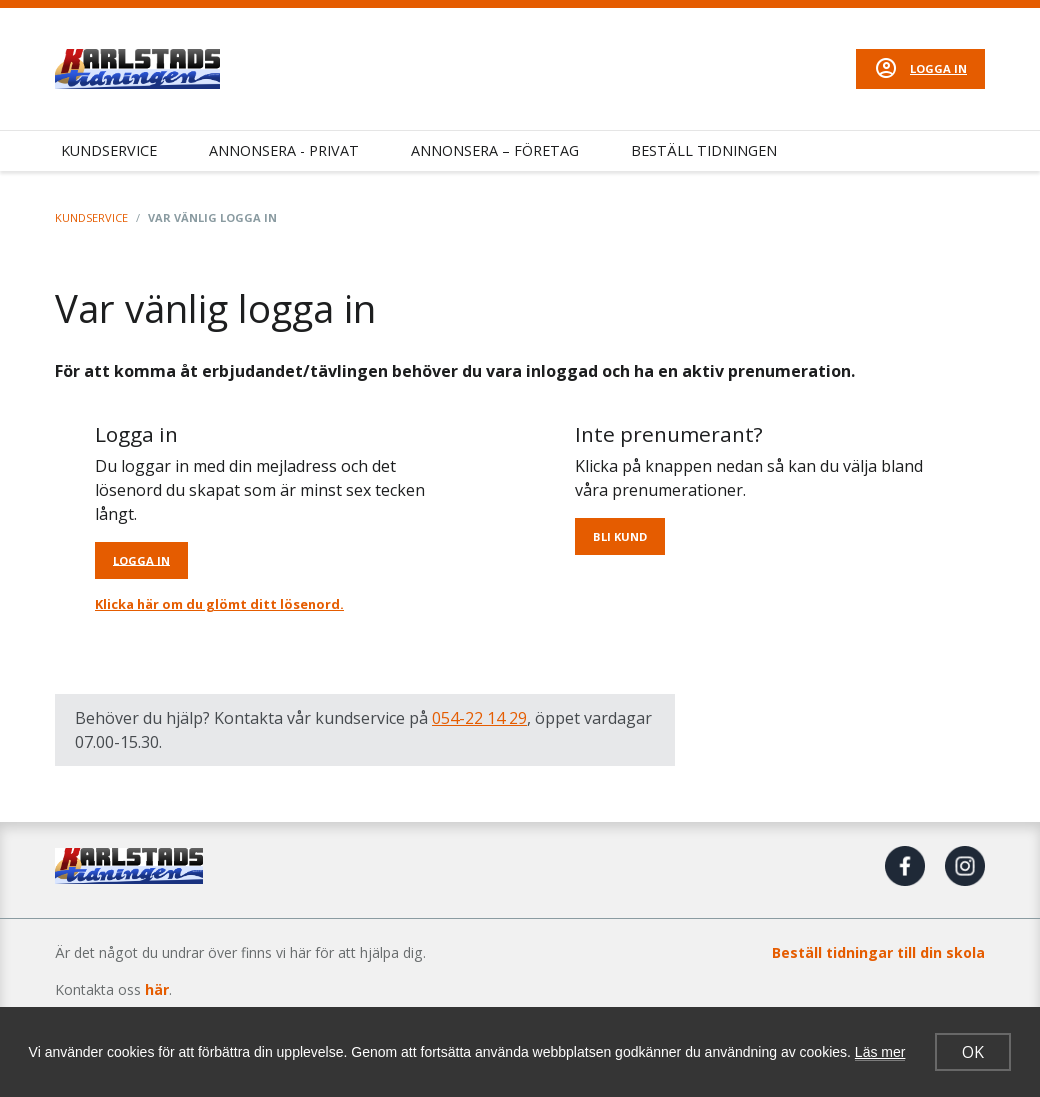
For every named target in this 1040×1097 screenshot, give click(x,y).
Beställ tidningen (704, 150)
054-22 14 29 (479, 718)
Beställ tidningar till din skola (878, 952)
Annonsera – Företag (495, 150)
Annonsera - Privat (284, 150)
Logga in (938, 68)
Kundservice (109, 150)
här (157, 989)
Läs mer (880, 1052)
